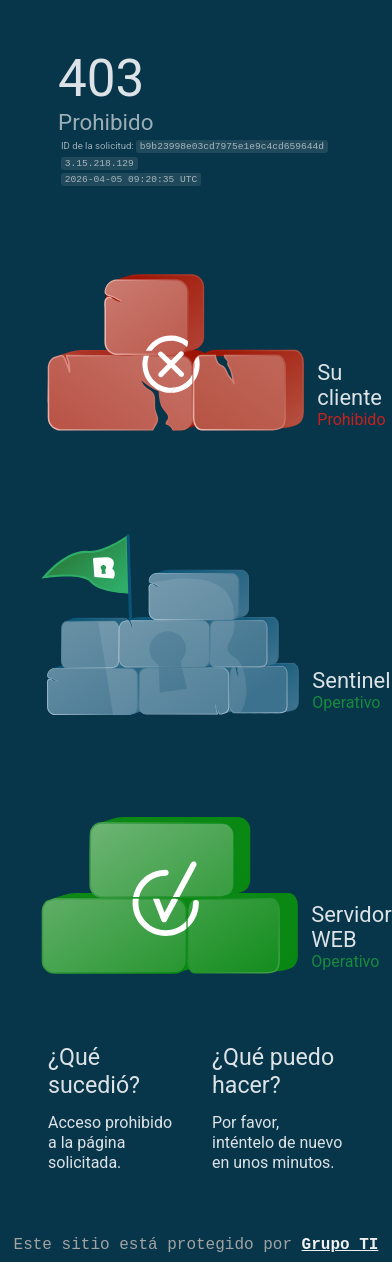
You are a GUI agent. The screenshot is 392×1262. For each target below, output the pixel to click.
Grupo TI (340, 1243)
